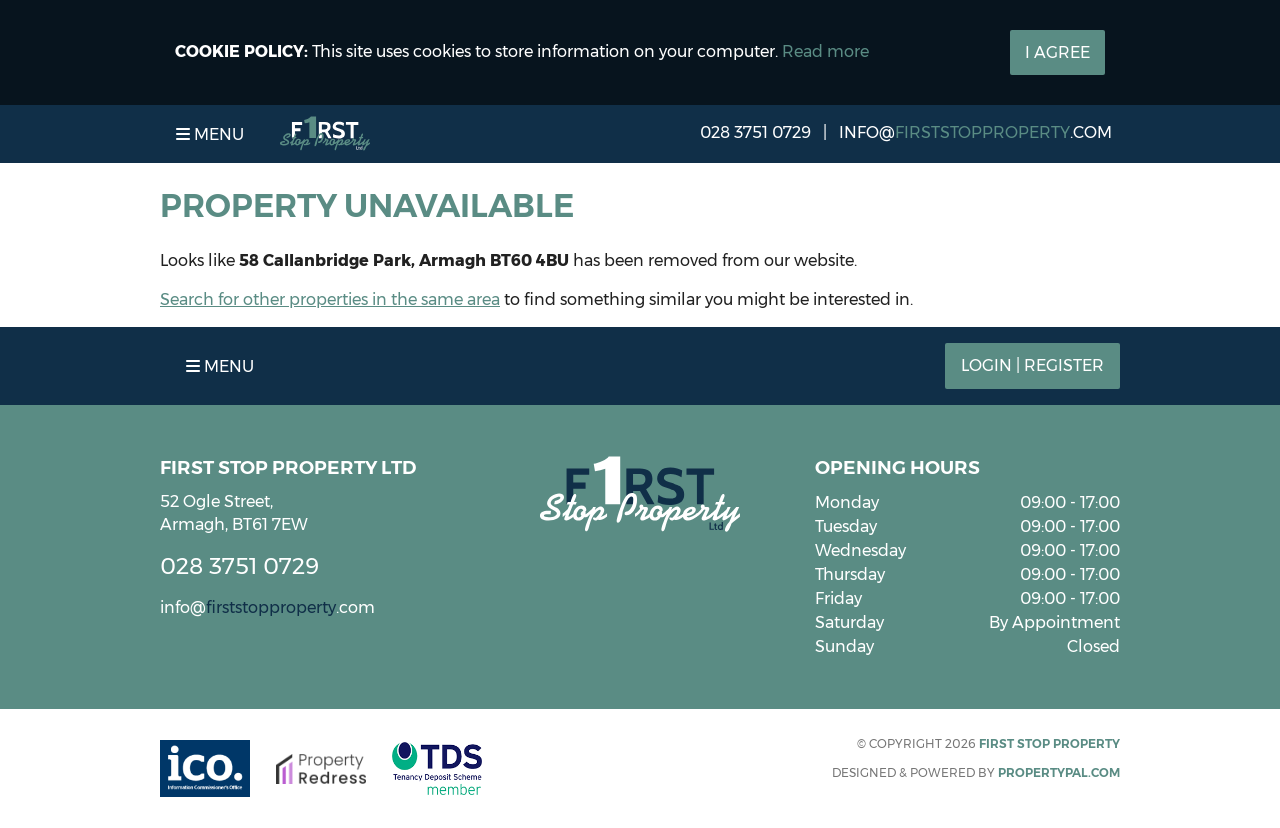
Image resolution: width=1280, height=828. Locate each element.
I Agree (1057, 52)
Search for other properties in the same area (330, 299)
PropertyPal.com (1059, 772)
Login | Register (1032, 365)
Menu (210, 134)
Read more (825, 51)
